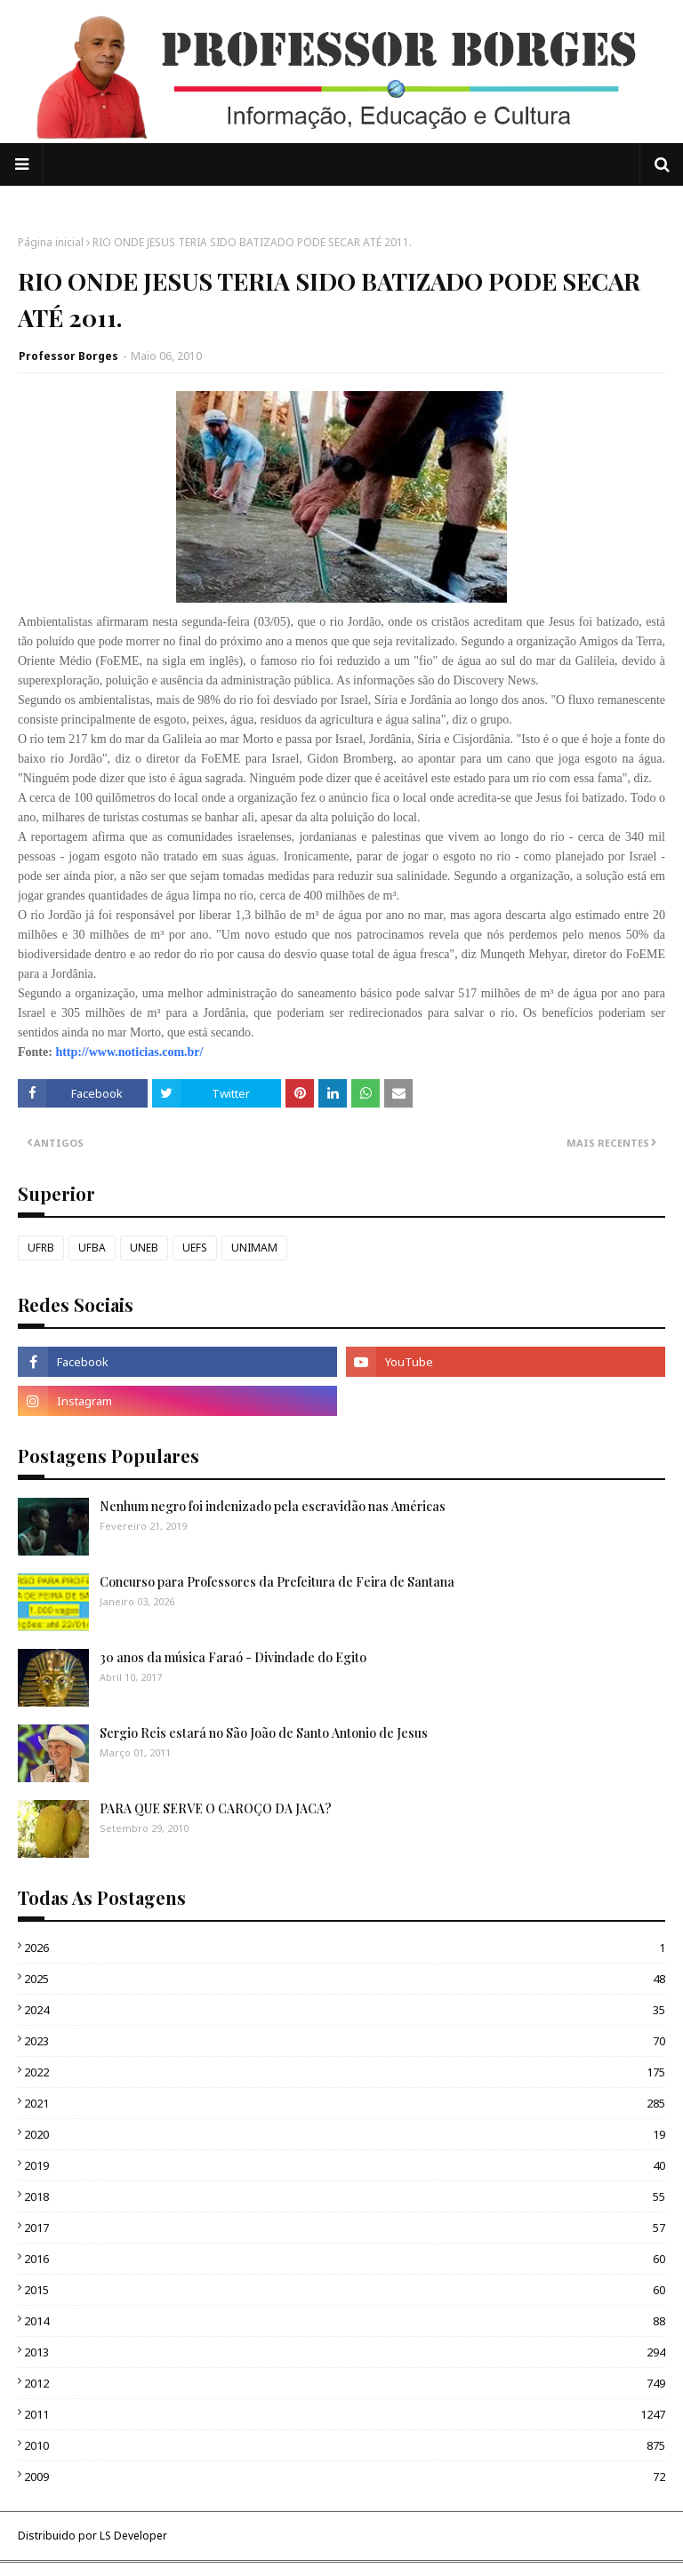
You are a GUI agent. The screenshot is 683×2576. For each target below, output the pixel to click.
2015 (344, 2290)
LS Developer (133, 2535)
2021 (344, 2103)
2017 (344, 2228)
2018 (344, 2196)
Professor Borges (68, 356)
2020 (344, 2134)
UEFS (194, 1247)
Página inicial (51, 242)
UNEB (144, 1247)
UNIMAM (254, 1247)
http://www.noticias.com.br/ (129, 1052)
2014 (344, 2321)
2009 (344, 2476)
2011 (344, 2414)
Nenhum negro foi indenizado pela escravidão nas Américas (273, 1506)
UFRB (41, 1247)
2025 (344, 1979)
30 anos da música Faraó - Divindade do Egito (233, 1657)
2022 (344, 2072)
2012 (344, 2383)
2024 (344, 2010)
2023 (344, 2041)
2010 (344, 2445)
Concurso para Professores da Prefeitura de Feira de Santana (277, 1581)
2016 (344, 2259)
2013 (344, 2352)
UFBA (92, 1247)
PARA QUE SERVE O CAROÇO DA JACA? (216, 1808)
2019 (344, 2165)
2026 (344, 1948)
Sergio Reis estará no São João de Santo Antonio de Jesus (264, 1732)
